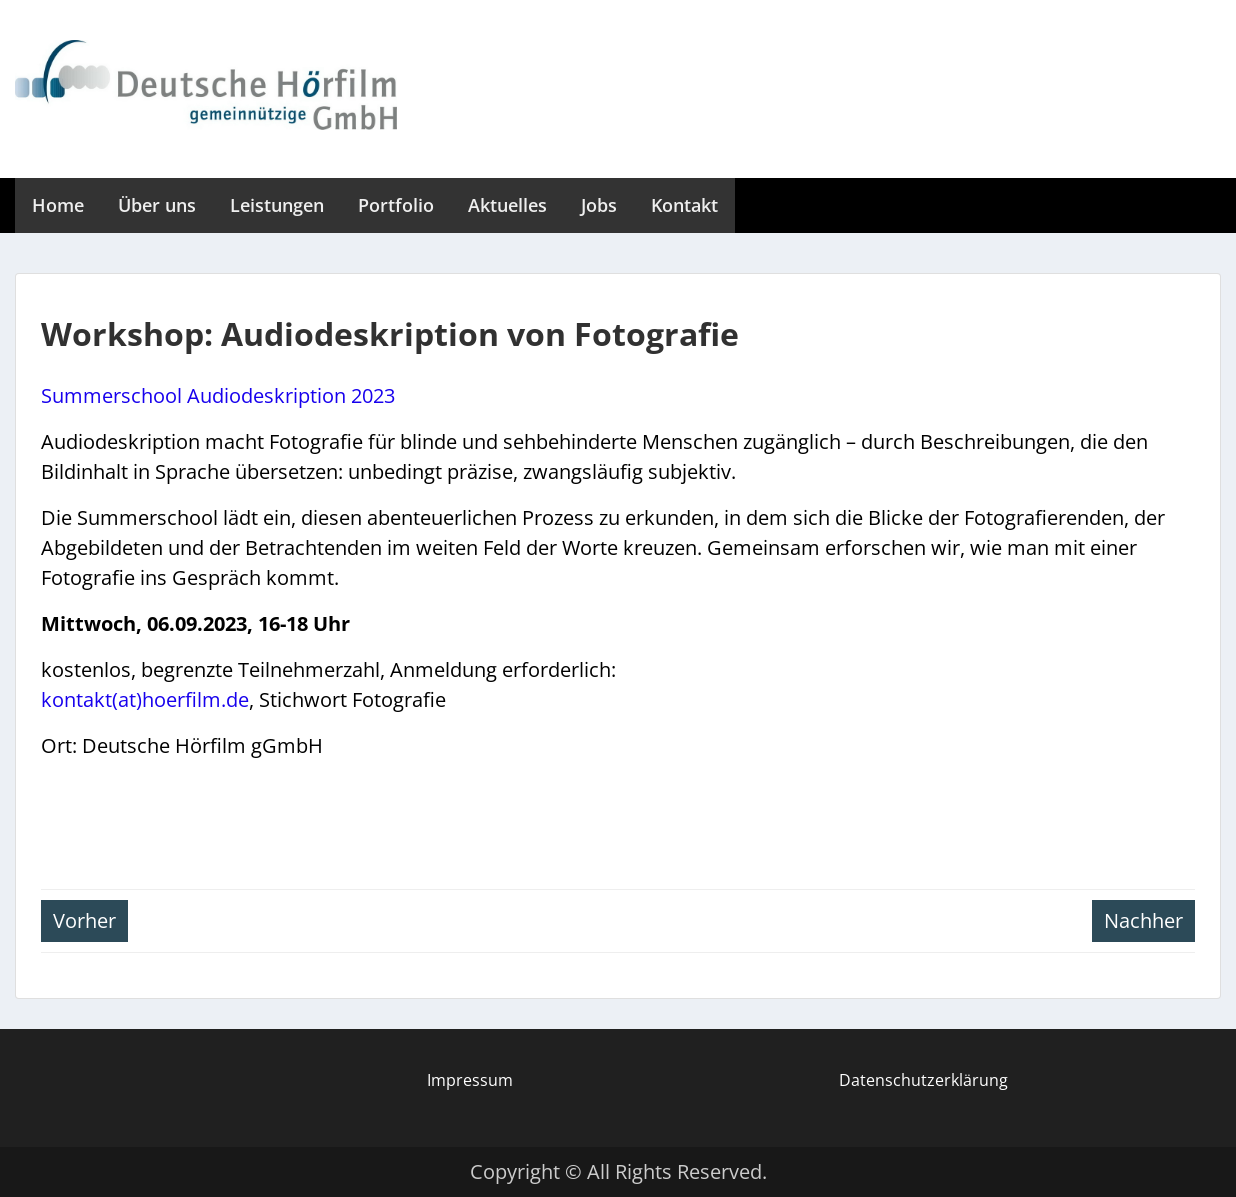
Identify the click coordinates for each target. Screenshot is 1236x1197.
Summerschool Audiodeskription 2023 (218, 395)
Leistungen (277, 205)
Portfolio (396, 205)
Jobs (599, 205)
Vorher (84, 920)
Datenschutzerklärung (923, 1080)
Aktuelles (507, 205)
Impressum (470, 1080)
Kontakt (684, 205)
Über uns (157, 205)
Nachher (1143, 920)
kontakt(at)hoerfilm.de (145, 699)
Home (58, 205)
